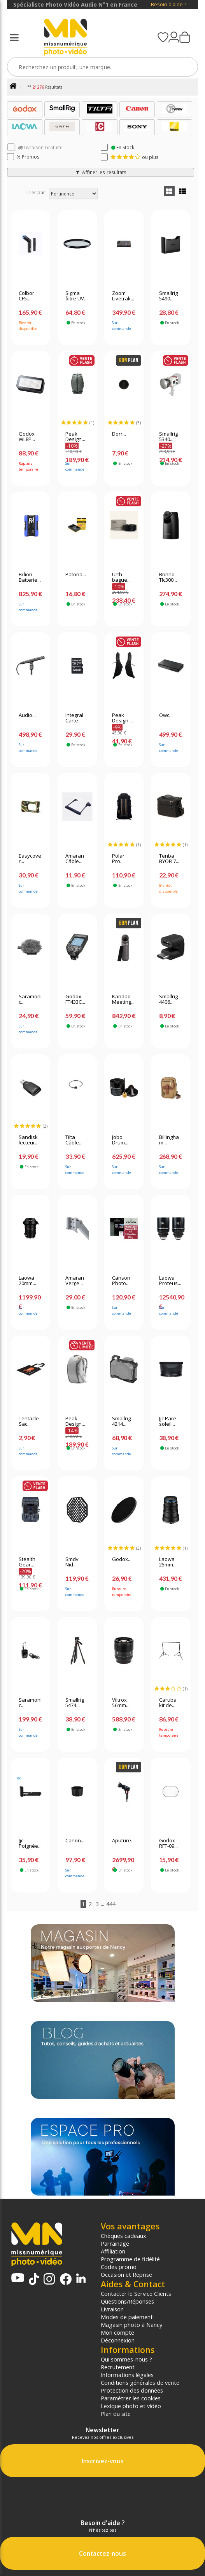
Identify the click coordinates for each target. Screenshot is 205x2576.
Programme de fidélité (130, 2259)
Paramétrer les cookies (131, 2398)
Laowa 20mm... (27, 1281)
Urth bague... (121, 577)
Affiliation (113, 2251)
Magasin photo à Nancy (131, 2324)
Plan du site (116, 2413)
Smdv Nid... (72, 1562)
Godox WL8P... (27, 437)
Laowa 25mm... (168, 1562)
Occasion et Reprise (126, 2274)
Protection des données (132, 2390)
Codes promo (119, 2267)
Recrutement (118, 2367)
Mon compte (117, 2332)
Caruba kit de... (168, 1703)
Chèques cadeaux (123, 2235)
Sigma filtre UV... (76, 296)
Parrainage (115, 2243)
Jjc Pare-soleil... (168, 1421)
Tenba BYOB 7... (169, 859)
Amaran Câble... (74, 859)
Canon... (74, 1841)
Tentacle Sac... (29, 1421)
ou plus (134, 157)
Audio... (27, 715)
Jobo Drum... (120, 1140)
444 (111, 1904)
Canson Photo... (121, 1281)
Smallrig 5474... (74, 1703)
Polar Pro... (118, 859)
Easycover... (30, 859)
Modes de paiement (127, 2317)
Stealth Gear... (27, 1562)
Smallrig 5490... (168, 296)
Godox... (121, 1559)
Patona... (75, 575)
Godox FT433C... (75, 999)
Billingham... (169, 1140)
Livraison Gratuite (40, 147)
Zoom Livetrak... (123, 296)
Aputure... (123, 1841)
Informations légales (127, 2375)
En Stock (122, 147)
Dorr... (119, 434)
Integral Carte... (74, 718)
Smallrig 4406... (168, 999)
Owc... (166, 715)
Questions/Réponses (127, 2301)
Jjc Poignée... (30, 1843)
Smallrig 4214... (121, 1421)
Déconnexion (118, 2340)
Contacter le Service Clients (136, 2293)
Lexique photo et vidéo (131, 2406)
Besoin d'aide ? (168, 4)
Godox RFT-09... (168, 1843)
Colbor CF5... (26, 296)
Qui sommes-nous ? (126, 2359)
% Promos (27, 156)
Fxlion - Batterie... (30, 577)
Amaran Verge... (74, 1281)
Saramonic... (30, 999)
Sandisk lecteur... (29, 1140)
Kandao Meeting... (123, 999)
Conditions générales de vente (140, 2382)
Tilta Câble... (73, 1140)
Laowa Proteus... (170, 1281)
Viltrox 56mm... (121, 1703)
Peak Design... (75, 437)
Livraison (112, 2309)
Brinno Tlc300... (168, 577)
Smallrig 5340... (168, 437)
